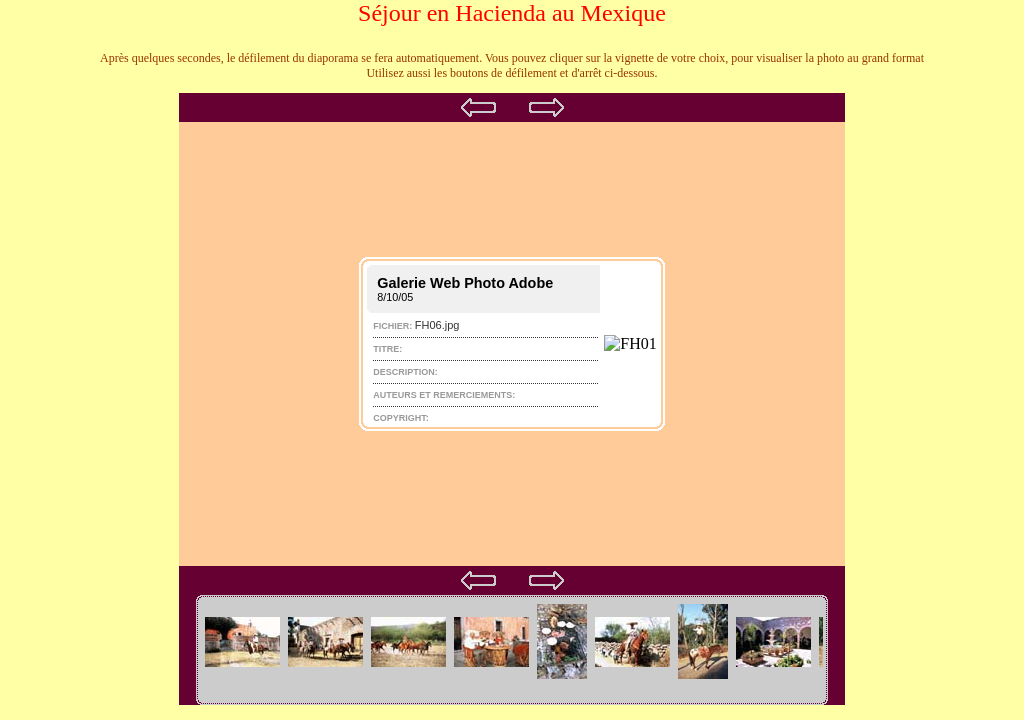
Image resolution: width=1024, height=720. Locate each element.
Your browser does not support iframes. (512, 344)
